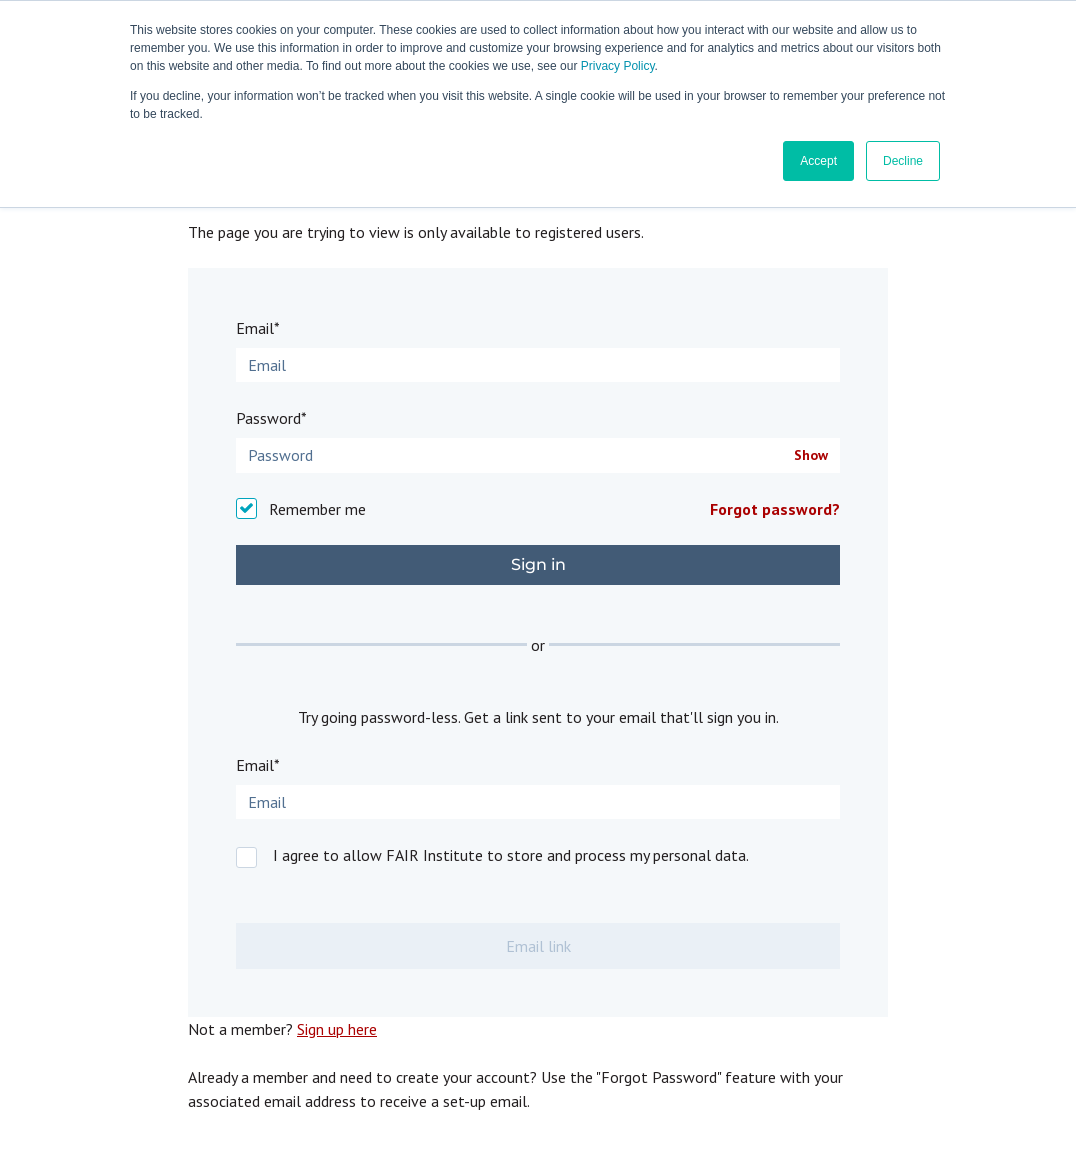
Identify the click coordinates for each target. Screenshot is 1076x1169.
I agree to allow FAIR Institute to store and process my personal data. (511, 855)
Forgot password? (775, 509)
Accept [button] (818, 161)
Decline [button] (903, 161)
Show (811, 455)
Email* (258, 328)
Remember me (317, 509)
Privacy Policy (618, 66)
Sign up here (337, 1029)
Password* (271, 418)
